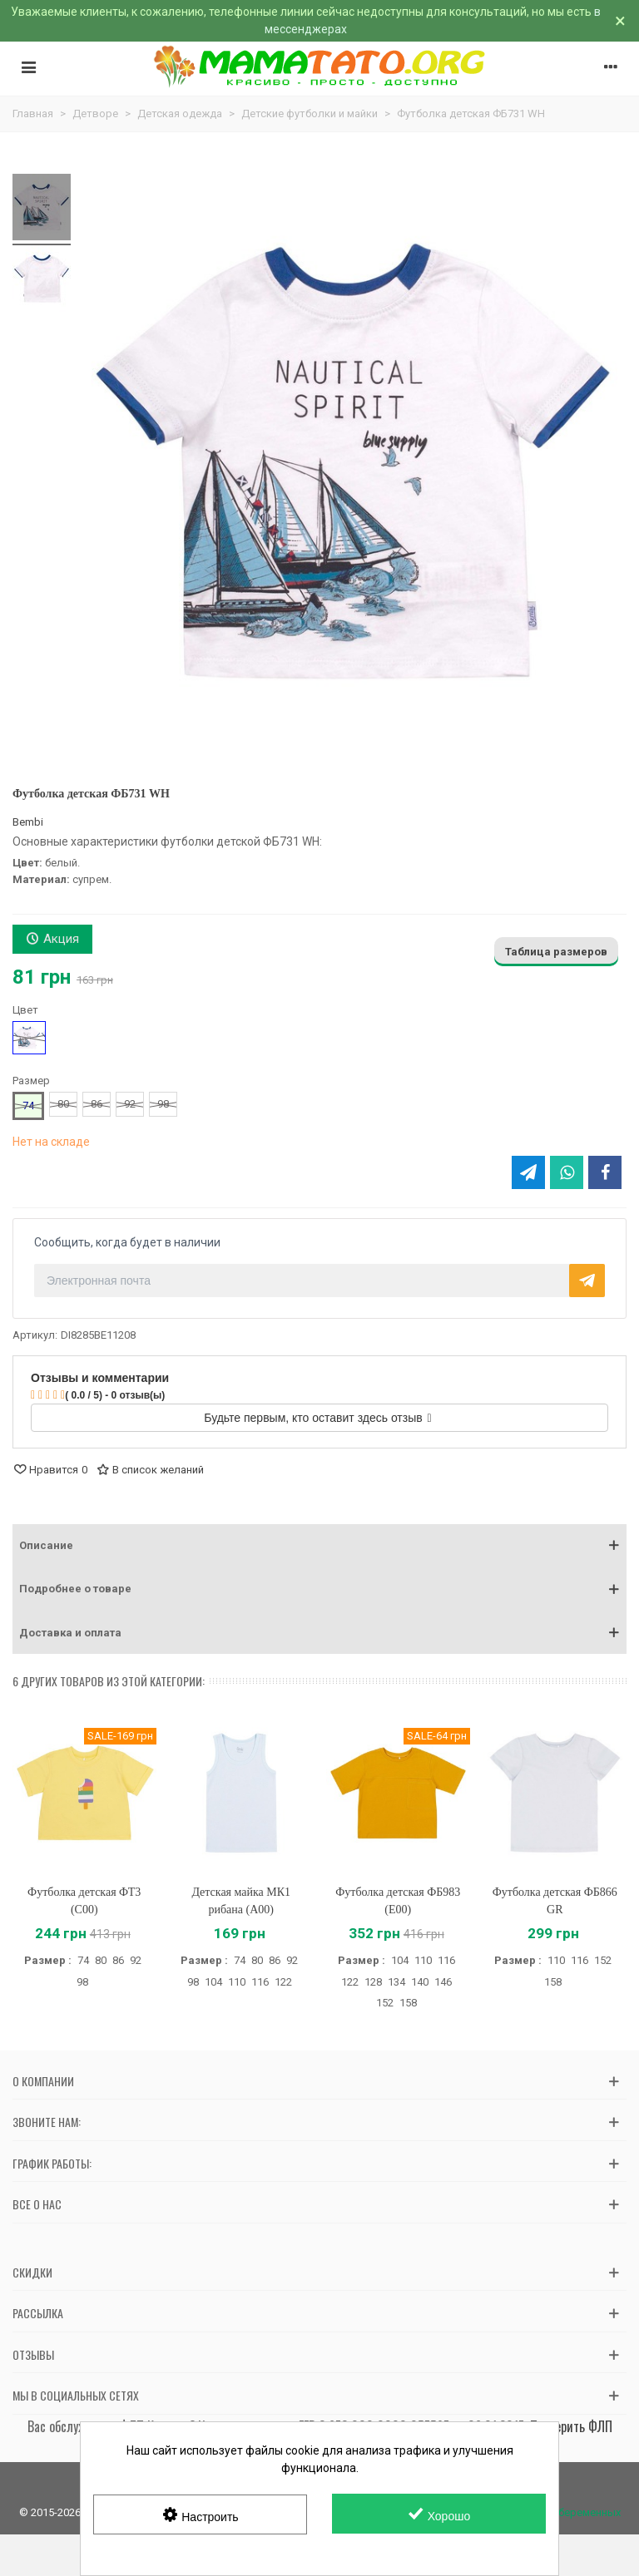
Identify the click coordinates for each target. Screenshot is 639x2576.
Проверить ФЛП (571, 2426)
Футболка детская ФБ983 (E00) (397, 1901)
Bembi (27, 822)
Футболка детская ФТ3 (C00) (84, 1901)
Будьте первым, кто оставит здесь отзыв (317, 1417)
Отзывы (33, 2354)
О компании (43, 2081)
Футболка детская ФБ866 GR (555, 1901)
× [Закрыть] (620, 20)
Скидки (32, 2272)
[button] (319, 1545)
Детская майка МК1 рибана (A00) (240, 1901)
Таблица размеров (556, 951)
